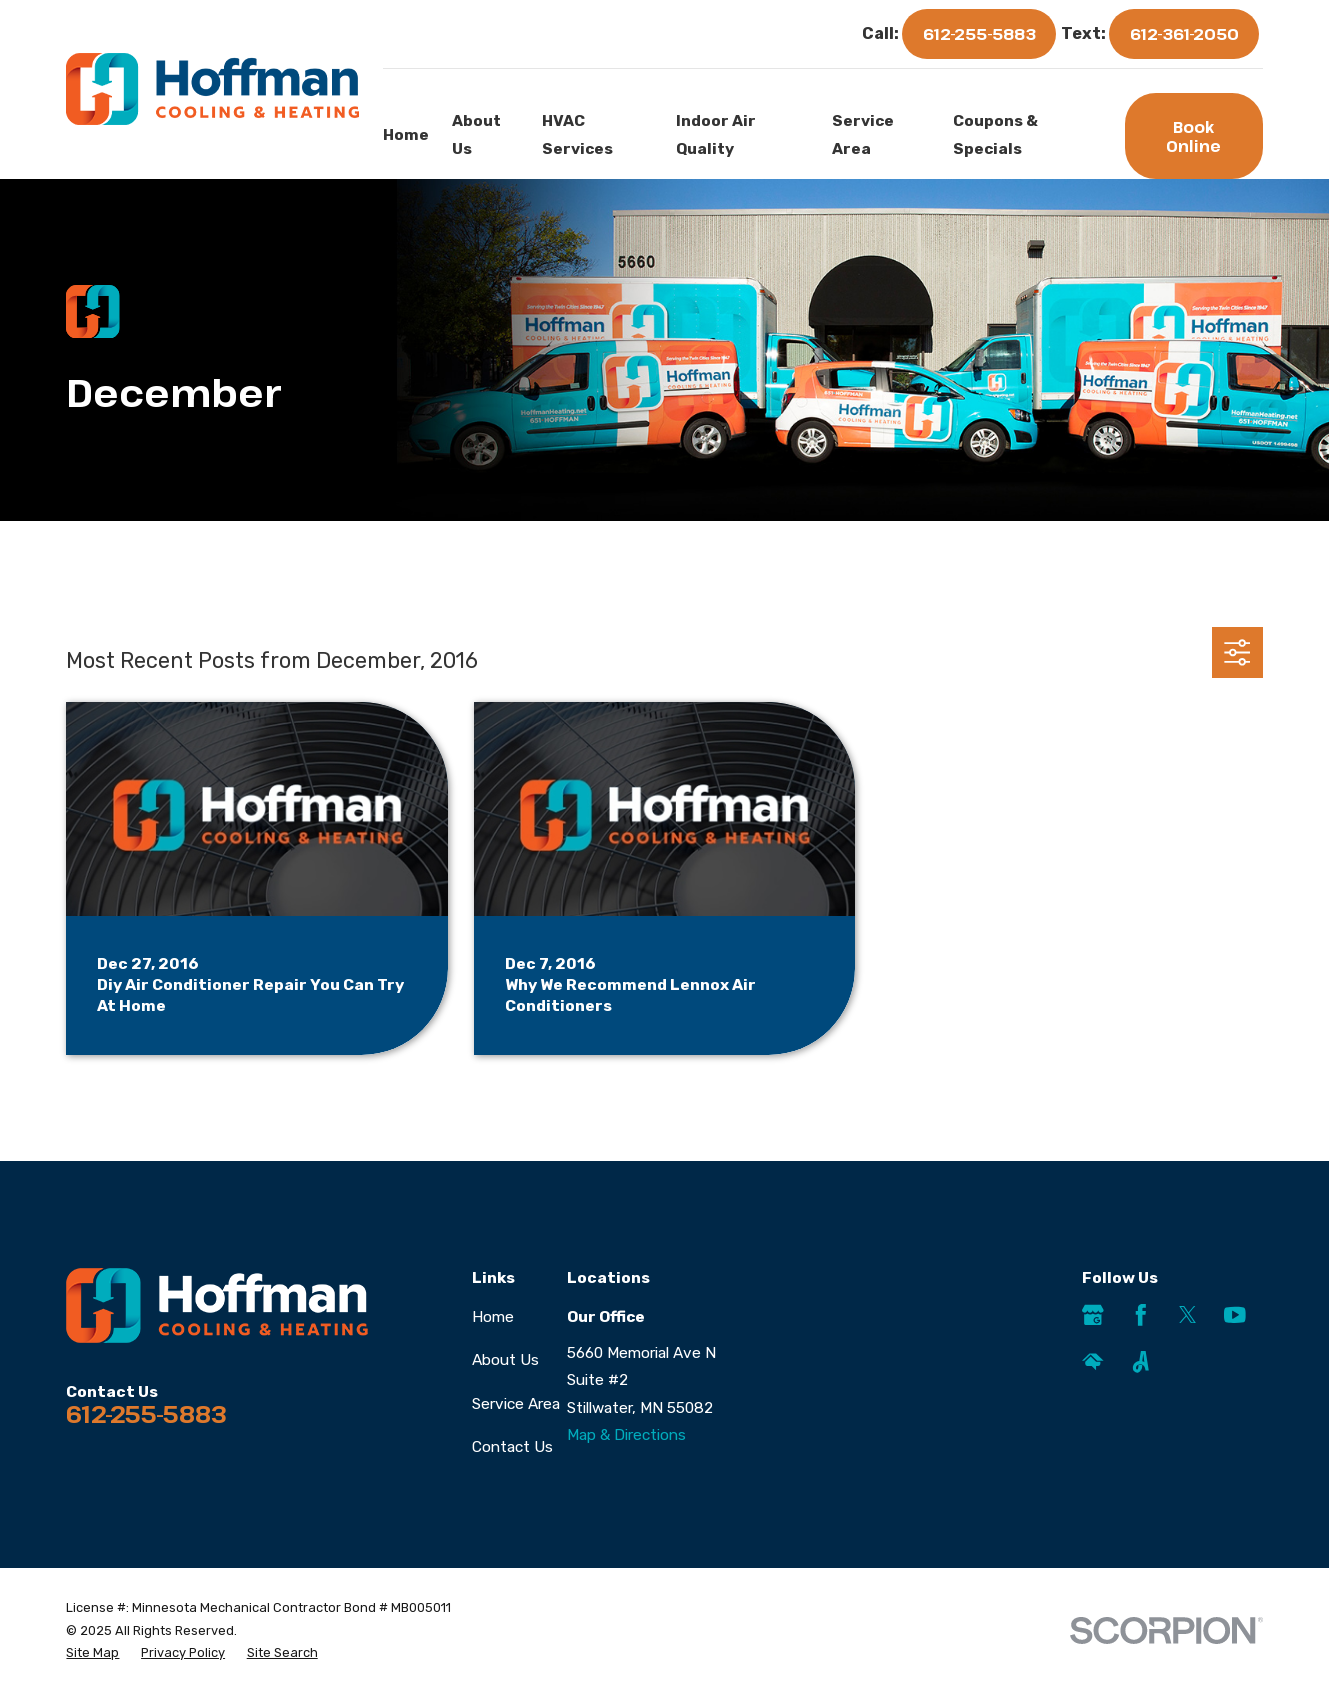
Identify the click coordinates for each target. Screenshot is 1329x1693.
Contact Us (512, 1447)
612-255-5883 (979, 33)
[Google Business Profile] (1093, 1315)
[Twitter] (1188, 1315)
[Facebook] (1141, 1315)
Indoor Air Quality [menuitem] (716, 135)
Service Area (516, 1404)
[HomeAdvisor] (1093, 1362)
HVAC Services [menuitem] (577, 135)
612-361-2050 (1184, 33)
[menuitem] (92, 1653)
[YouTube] (1235, 1315)
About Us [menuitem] (476, 135)
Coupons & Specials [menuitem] (995, 135)
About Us (505, 1360)
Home (493, 1317)
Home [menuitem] (406, 135)
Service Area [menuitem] (863, 135)
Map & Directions (626, 1435)
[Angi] (1141, 1362)
